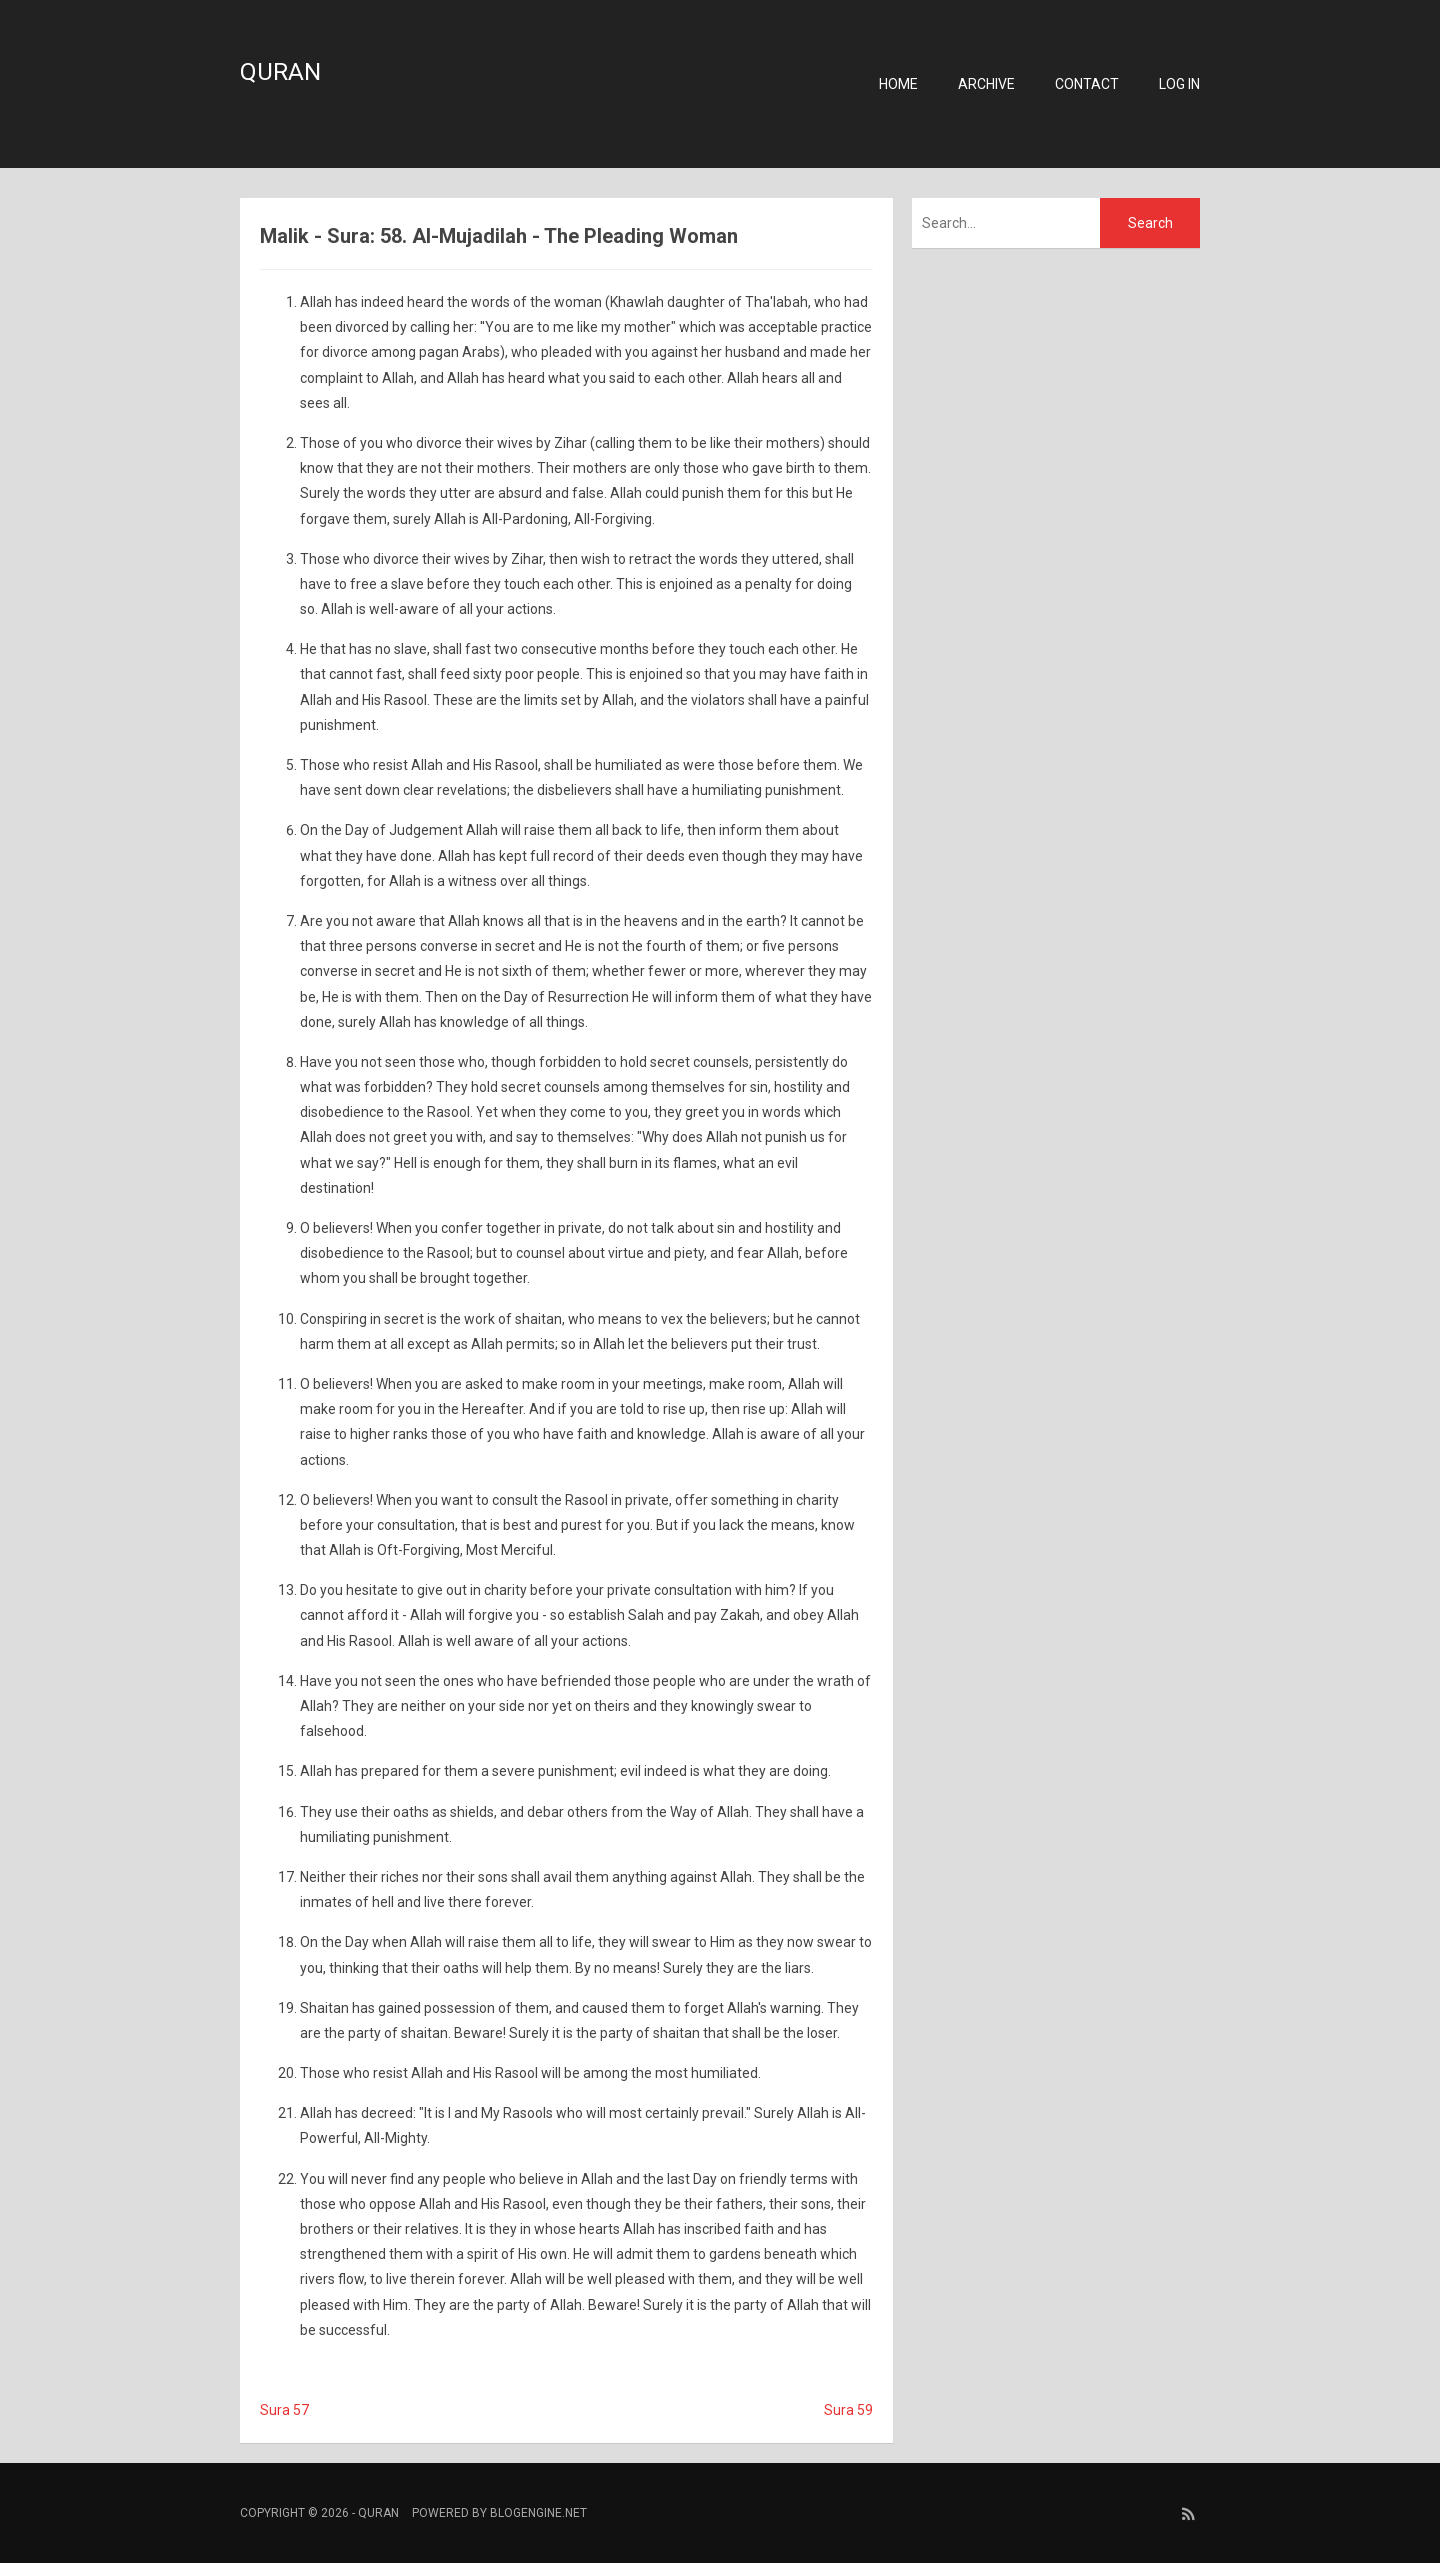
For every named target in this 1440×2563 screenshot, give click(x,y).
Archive (986, 84)
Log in (1179, 84)
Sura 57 (284, 2410)
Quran (280, 72)
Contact (1087, 84)
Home (898, 84)
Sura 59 (848, 2410)
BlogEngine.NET (538, 2513)
